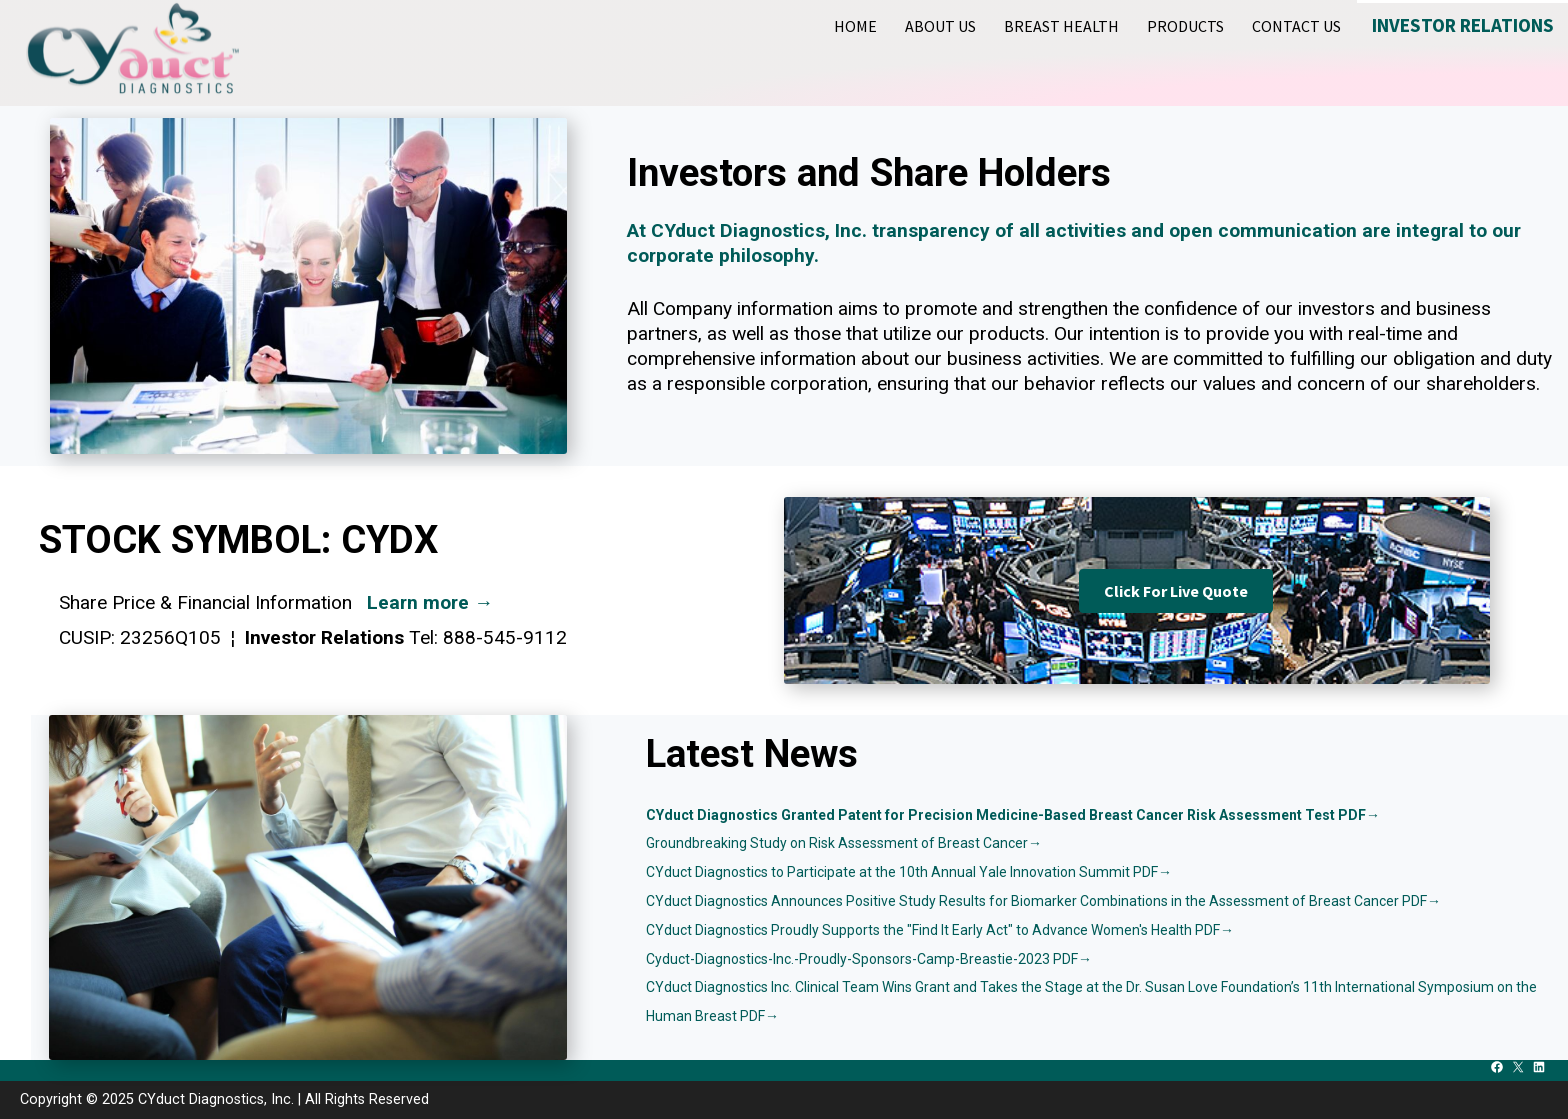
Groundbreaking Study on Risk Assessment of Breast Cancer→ (844, 843)
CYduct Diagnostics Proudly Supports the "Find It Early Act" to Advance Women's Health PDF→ (940, 930)
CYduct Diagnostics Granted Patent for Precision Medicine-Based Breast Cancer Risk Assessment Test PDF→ (1013, 815)
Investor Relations (1463, 25)
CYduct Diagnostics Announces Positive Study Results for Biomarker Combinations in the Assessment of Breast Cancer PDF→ (1043, 901)
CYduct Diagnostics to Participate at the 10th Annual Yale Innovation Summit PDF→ (909, 872)
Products (1185, 26)
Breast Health (1061, 26)
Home (855, 26)
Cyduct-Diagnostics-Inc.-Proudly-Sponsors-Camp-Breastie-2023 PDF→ (869, 959)
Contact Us (1296, 26)
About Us (940, 26)
